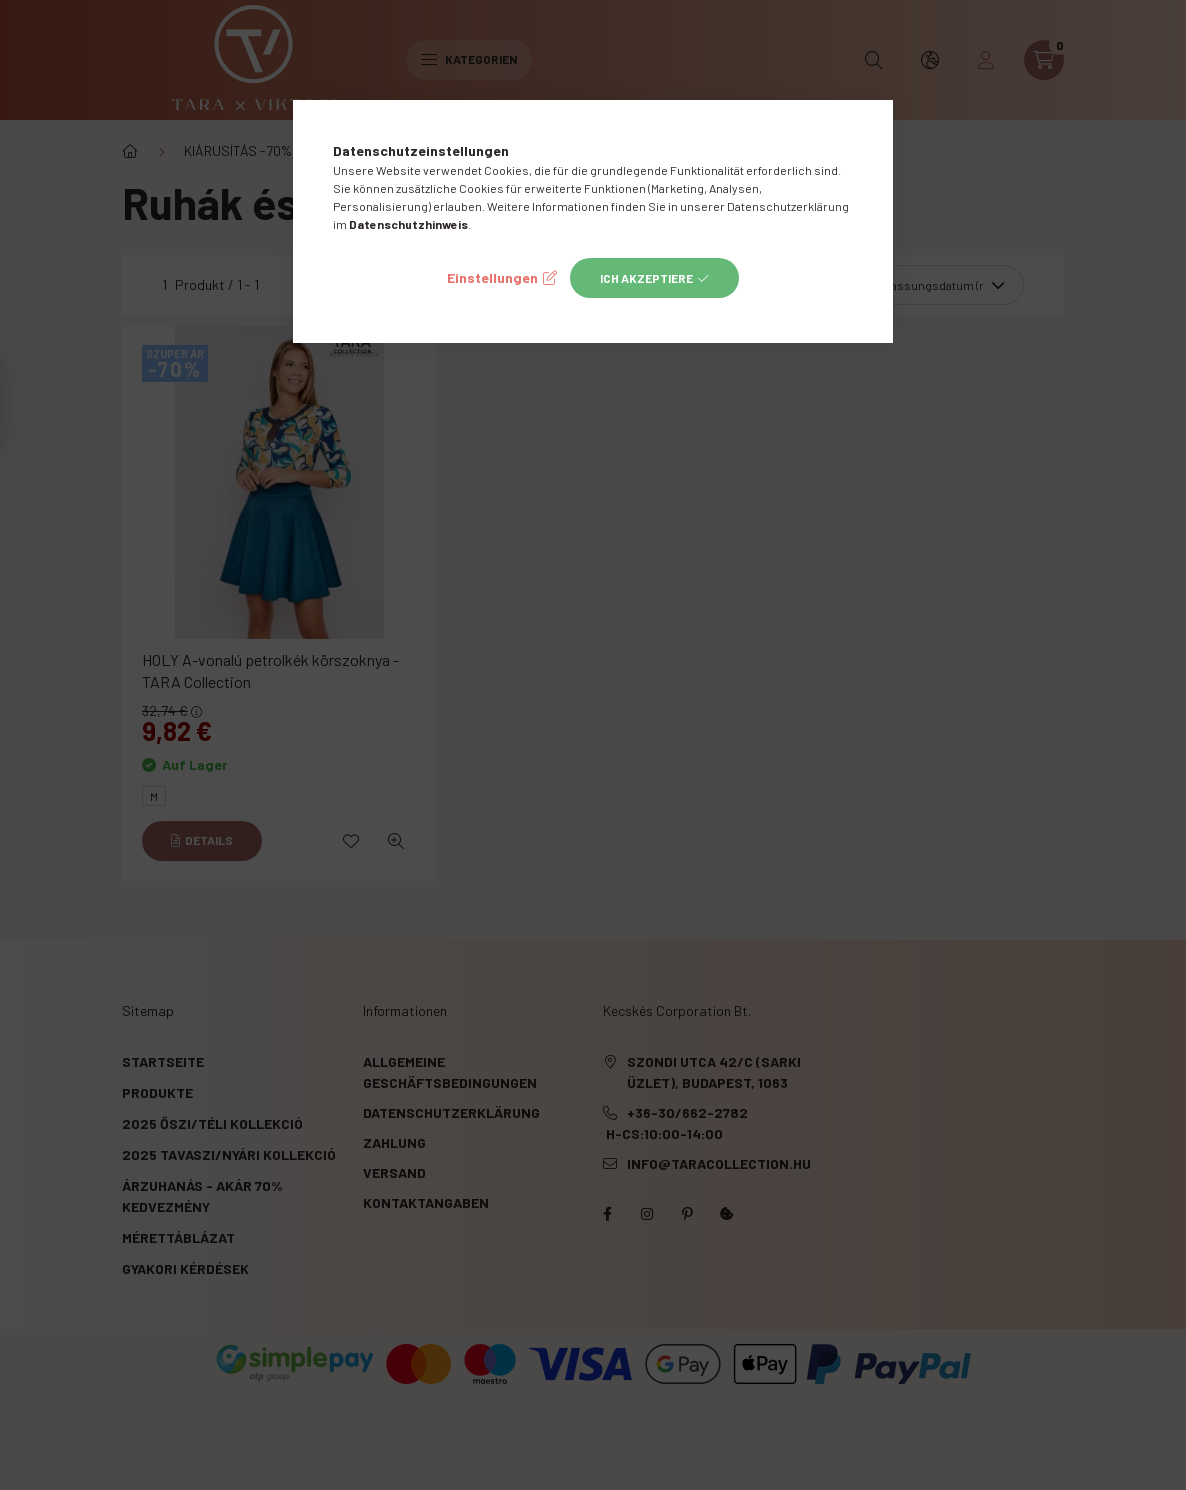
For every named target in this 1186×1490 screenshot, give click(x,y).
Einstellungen (492, 277)
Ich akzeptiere (646, 278)
